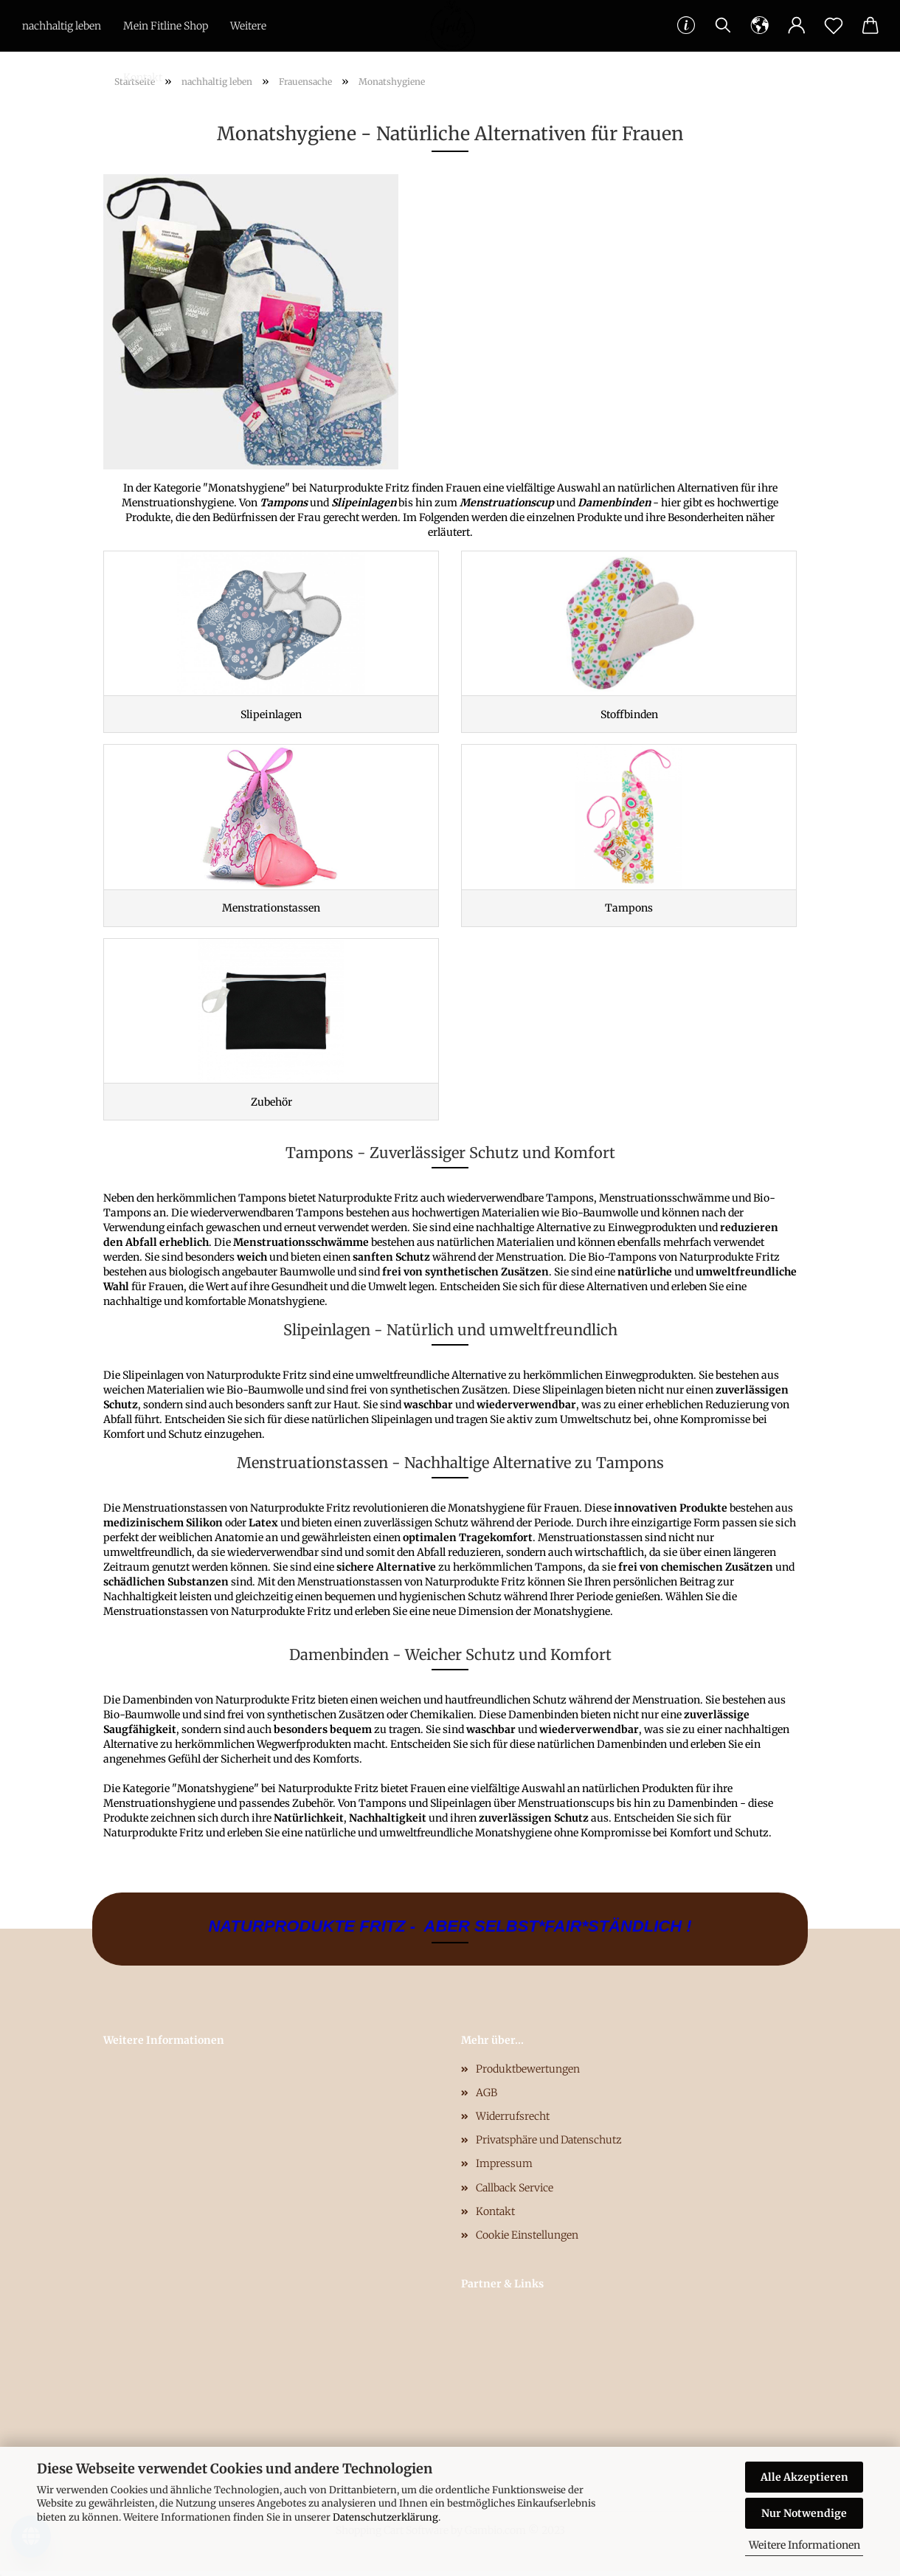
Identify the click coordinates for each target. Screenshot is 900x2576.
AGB (486, 2097)
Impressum (504, 2168)
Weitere (248, 25)
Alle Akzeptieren (804, 2477)
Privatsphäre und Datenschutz (549, 2145)
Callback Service (514, 2193)
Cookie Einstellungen (527, 2240)
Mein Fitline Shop (165, 25)
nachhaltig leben (61, 25)
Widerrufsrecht (513, 2121)
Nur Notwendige (804, 2513)
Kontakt (142, 77)
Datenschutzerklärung (385, 2517)
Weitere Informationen (804, 2545)
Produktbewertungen (528, 2074)
